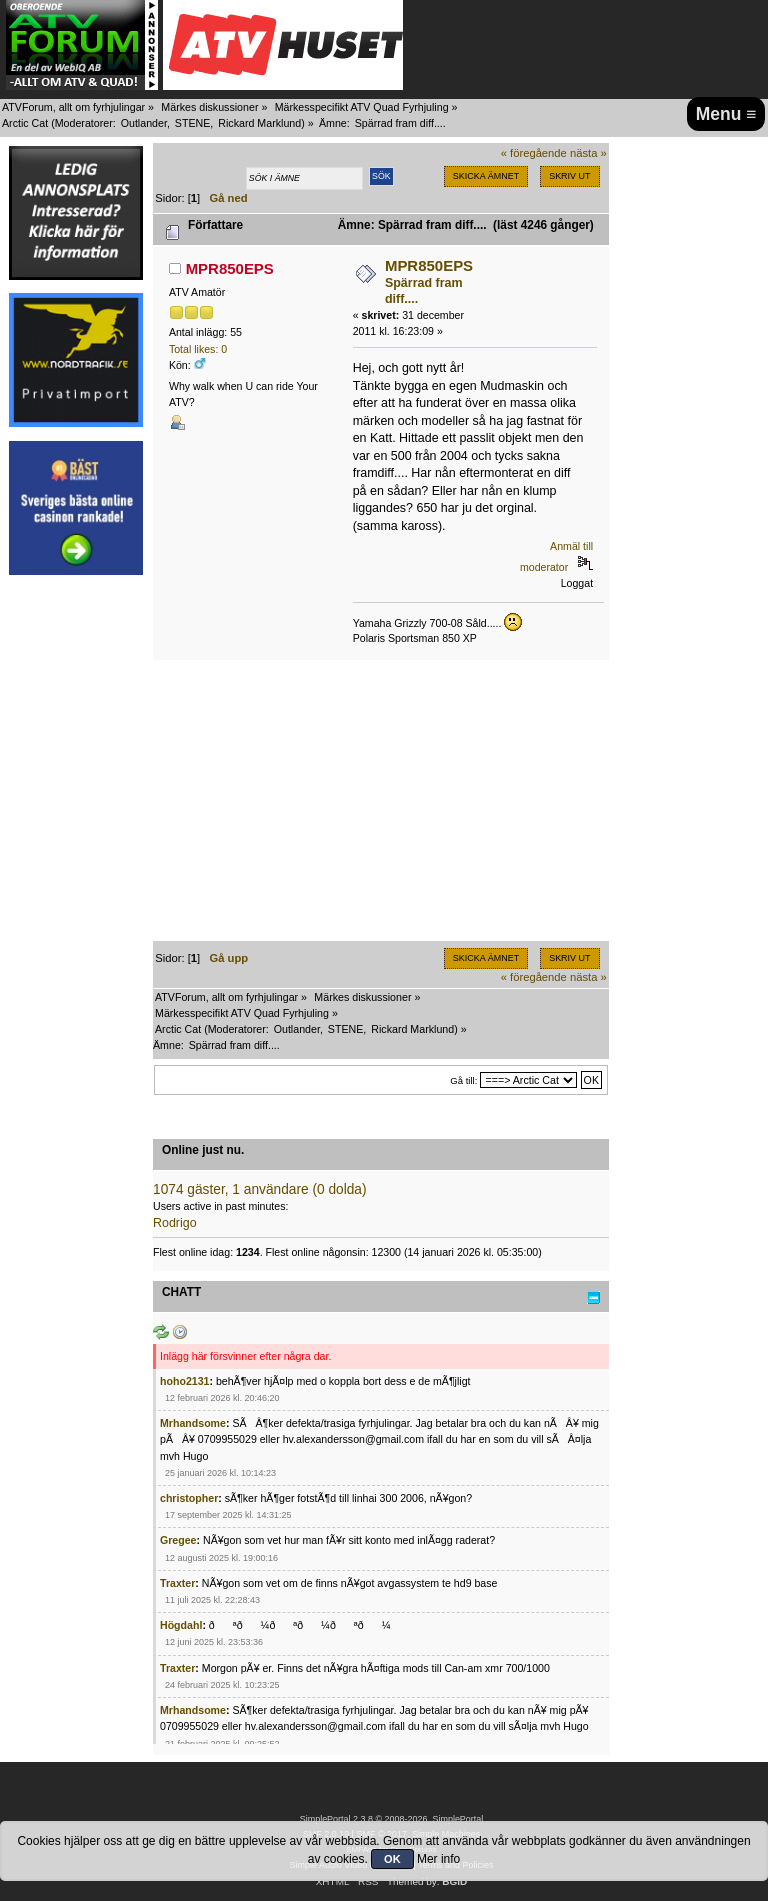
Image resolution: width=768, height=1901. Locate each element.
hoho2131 (184, 1381)
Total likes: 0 (198, 349)
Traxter (177, 1583)
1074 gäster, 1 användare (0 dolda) (260, 1189)
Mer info (438, 1859)
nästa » (588, 153)
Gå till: (463, 1080)
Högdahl (181, 1625)
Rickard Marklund (259, 123)
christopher (189, 1498)
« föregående (534, 153)
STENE (193, 123)
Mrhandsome (193, 1423)
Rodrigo (175, 1223)
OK (392, 1859)
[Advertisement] (76, 888)
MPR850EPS (230, 268)
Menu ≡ (726, 114)
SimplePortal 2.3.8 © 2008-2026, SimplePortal (392, 1819)
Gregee (178, 1540)
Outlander (144, 123)
